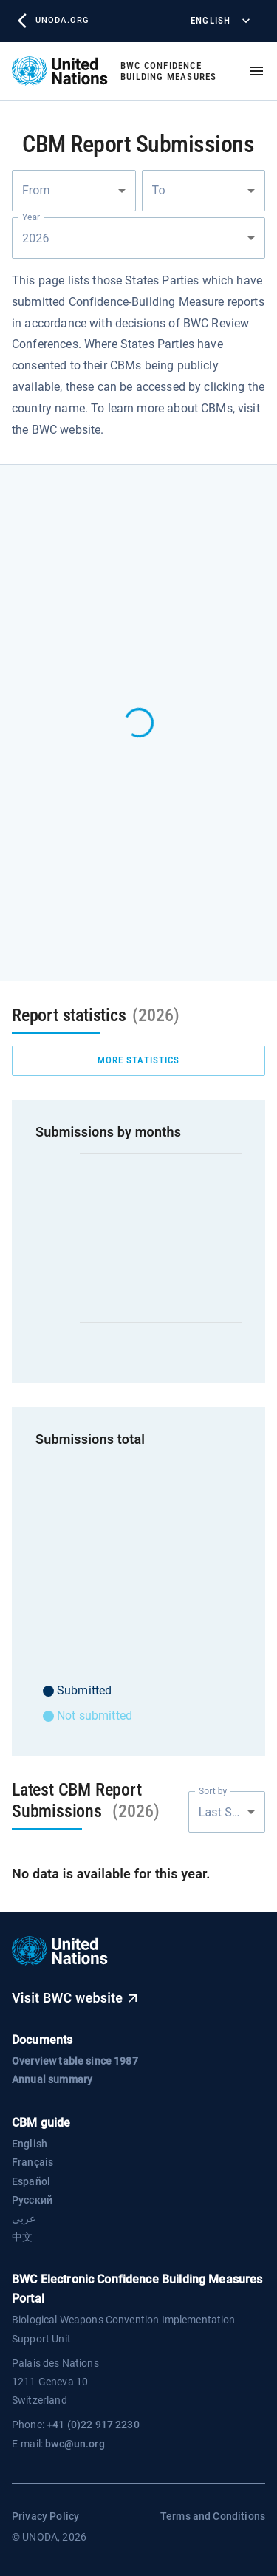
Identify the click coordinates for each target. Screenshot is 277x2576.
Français (32, 2162)
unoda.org (53, 21)
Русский (32, 2200)
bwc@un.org (75, 2444)
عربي (24, 2218)
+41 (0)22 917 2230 (93, 2424)
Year (31, 217)
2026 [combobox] (37, 238)
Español (31, 2181)
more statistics (138, 1060)
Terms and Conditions (212, 2516)
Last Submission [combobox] (232, 1812)
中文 (22, 2237)
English (219, 21)
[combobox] (74, 190)
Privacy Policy (45, 2516)
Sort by (213, 1791)
